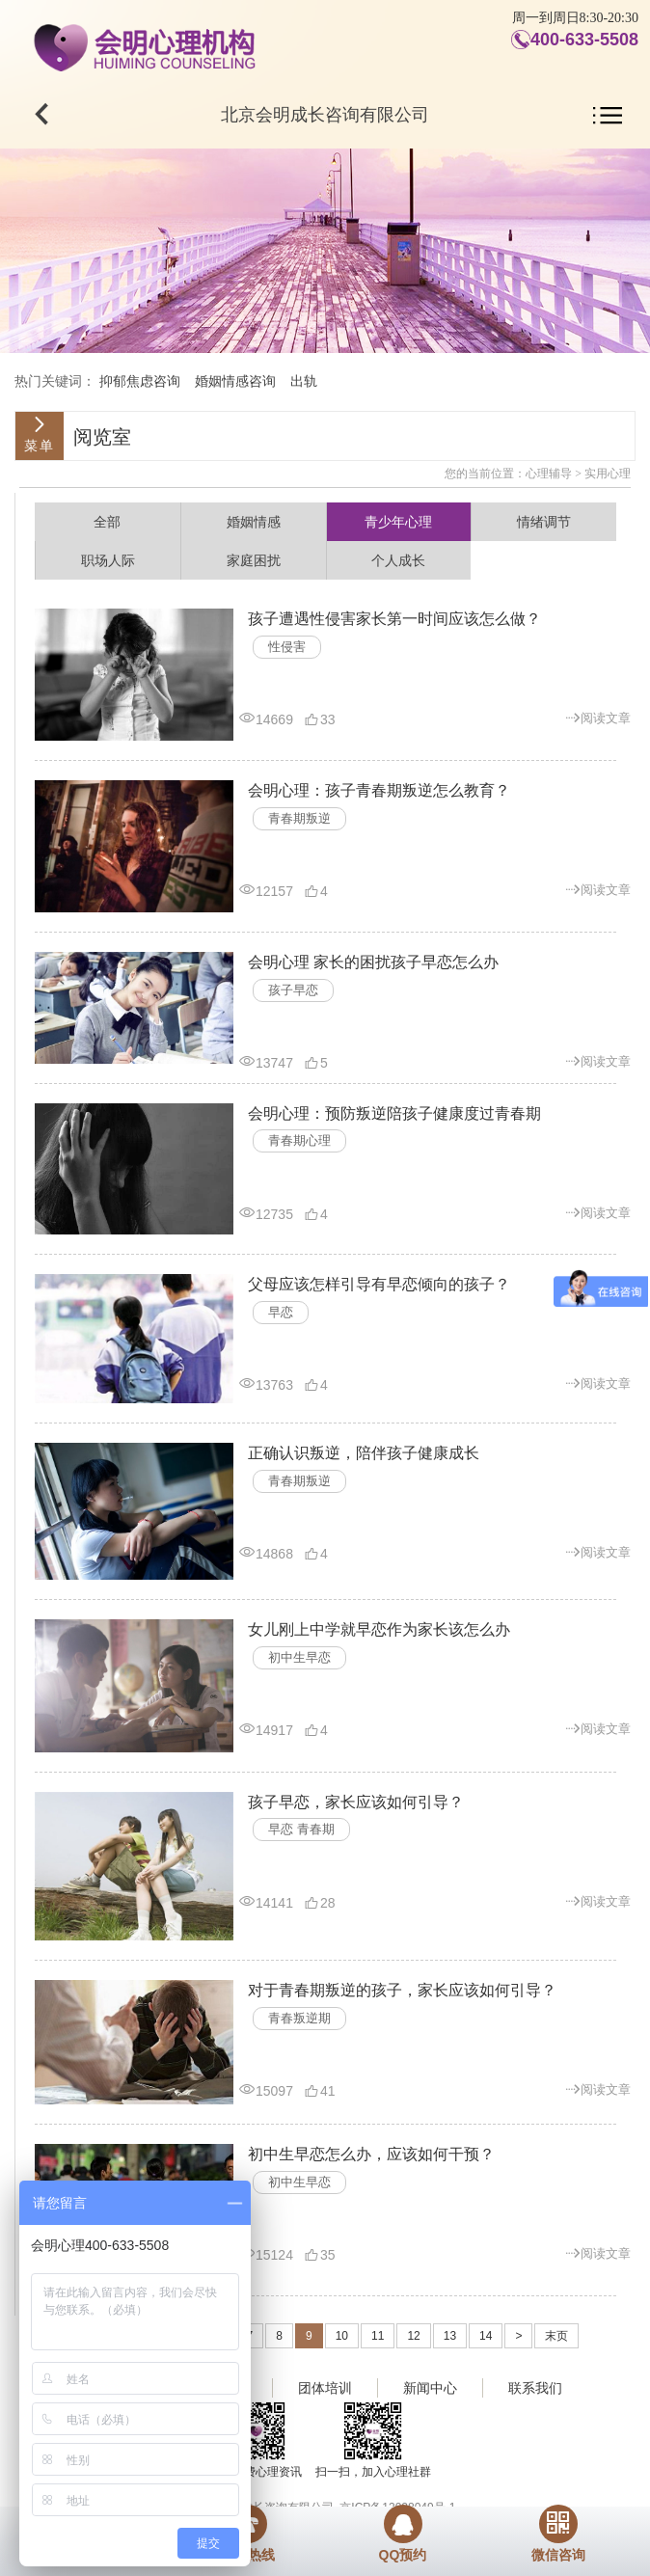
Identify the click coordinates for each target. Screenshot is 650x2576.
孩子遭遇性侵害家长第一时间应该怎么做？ (394, 618)
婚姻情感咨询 (235, 381)
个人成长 (398, 560)
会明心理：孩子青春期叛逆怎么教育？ (379, 790)
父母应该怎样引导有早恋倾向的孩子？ (379, 1284)
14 (485, 2336)
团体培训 (325, 2388)
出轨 (303, 381)
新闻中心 (430, 2388)
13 (450, 2336)
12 (413, 2336)
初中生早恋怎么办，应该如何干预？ (371, 2154)
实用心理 (607, 473)
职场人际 (108, 560)
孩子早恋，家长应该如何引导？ (356, 1802)
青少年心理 (398, 521)
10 (342, 2336)
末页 (556, 2336)
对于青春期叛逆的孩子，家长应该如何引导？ (402, 1990)
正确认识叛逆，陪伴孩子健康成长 (363, 1453)
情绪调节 (544, 521)
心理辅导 (549, 473)
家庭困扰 (254, 560)
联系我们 (535, 2388)
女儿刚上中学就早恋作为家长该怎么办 (379, 1629)
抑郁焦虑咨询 (139, 381)
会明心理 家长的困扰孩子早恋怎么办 (373, 962)
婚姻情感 (254, 521)
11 (377, 2336)
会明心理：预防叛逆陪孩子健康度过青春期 (394, 1113)
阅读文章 (598, 717)
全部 (107, 521)
